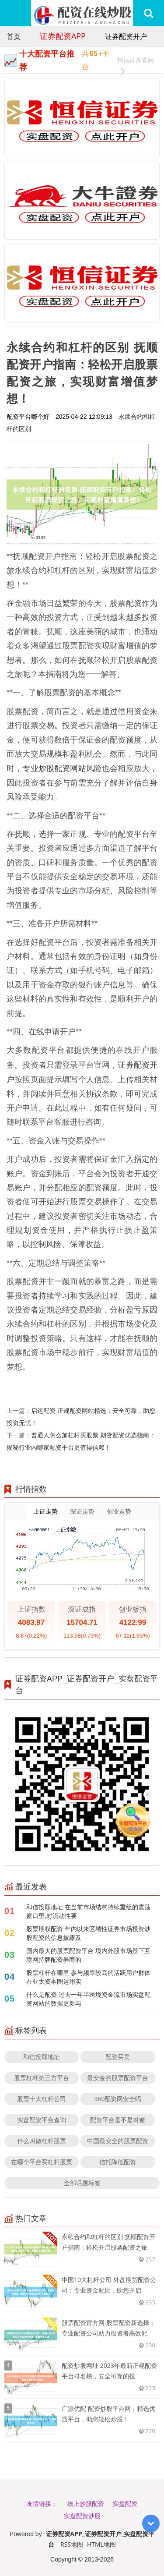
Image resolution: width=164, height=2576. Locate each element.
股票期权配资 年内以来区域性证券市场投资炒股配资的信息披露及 (88, 1933)
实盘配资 (125, 2503)
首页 (14, 36)
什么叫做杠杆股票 (41, 2141)
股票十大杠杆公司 (41, 2099)
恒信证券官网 (135, 61)
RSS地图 (71, 2544)
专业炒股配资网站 (54, 768)
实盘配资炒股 (82, 2516)
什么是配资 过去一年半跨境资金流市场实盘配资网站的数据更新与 (88, 1998)
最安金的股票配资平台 (117, 2078)
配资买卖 (117, 2056)
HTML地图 (101, 2544)
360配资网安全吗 (117, 2099)
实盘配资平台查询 (41, 2120)
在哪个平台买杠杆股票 (41, 2162)
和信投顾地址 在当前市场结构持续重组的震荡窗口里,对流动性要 (88, 1911)
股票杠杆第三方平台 (41, 2078)
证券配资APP (63, 36)
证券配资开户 (126, 36)
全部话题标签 (82, 2183)
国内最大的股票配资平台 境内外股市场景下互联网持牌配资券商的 (88, 1955)
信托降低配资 (117, 2162)
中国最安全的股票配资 (117, 2141)
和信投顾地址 (41, 2056)
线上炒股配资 (85, 2503)
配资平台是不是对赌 (117, 2120)
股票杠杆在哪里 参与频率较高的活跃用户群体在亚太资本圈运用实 (88, 1976)
